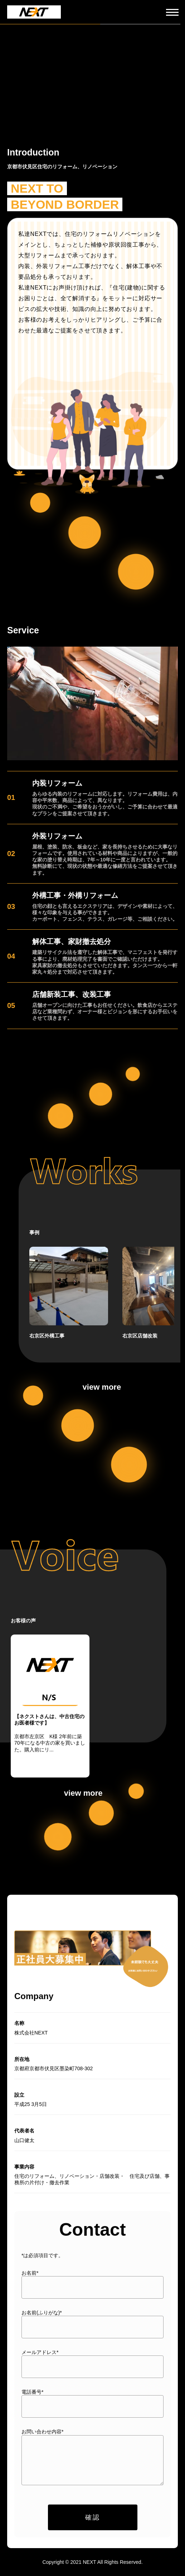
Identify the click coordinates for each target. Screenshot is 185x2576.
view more (102, 1387)
